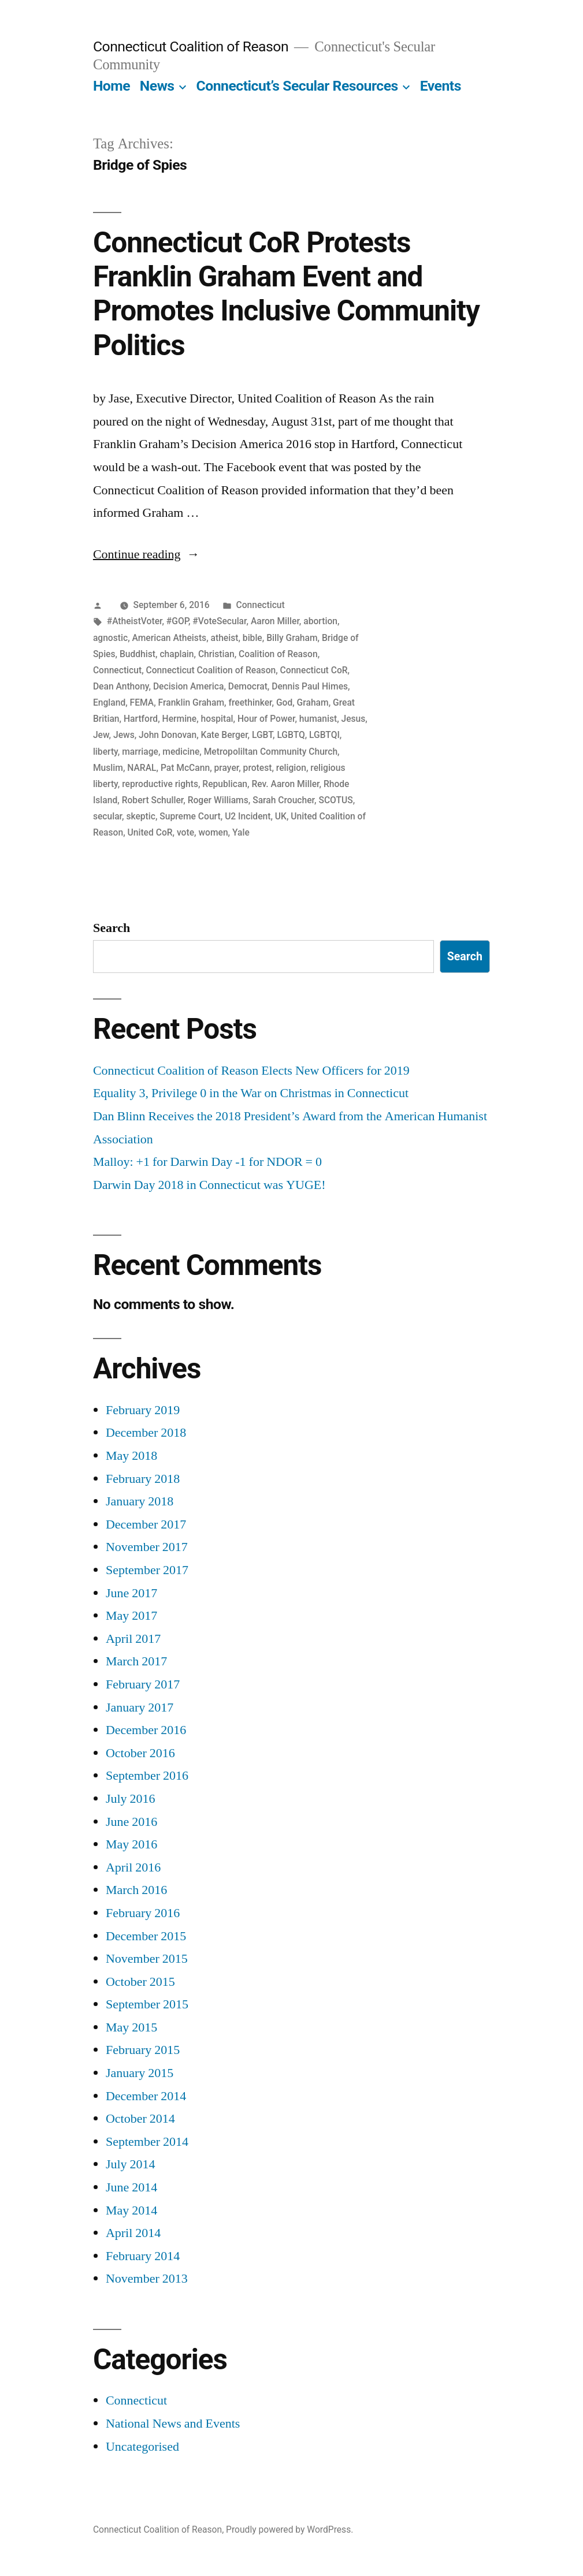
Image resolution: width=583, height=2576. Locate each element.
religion (291, 767)
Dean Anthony (121, 686)
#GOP (177, 621)
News (157, 85)
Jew (101, 734)
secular (107, 816)
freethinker (250, 702)
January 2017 (139, 1707)
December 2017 (146, 1524)
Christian (216, 653)
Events (440, 85)
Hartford (141, 718)
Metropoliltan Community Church (270, 751)
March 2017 (136, 1661)
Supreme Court (189, 816)
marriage (140, 751)
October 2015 (140, 1982)
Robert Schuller (153, 800)
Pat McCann (185, 767)
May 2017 (131, 1616)
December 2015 (146, 1936)
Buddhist (137, 653)
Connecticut (260, 604)
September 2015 (147, 2004)
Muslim (108, 767)
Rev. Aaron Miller (285, 783)
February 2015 (143, 2050)
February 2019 (143, 1410)
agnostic (110, 637)
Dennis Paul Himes (310, 686)
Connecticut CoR (314, 670)
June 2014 (131, 2187)
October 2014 (140, 2119)
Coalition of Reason (278, 653)
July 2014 (130, 2164)
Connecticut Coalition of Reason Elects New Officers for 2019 (251, 1071)
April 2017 (133, 1639)
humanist (318, 718)
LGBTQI (324, 734)
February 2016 (143, 1913)
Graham (313, 702)
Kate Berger (224, 734)
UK (281, 816)
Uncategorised (142, 2447)
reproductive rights (160, 783)
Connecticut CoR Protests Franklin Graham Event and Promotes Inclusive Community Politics (286, 294)
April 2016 (133, 1867)
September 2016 (147, 1776)
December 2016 (146, 1730)
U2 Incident (247, 816)
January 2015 (139, 2073)
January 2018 (139, 1501)
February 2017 (143, 1684)
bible (252, 637)
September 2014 (147, 2142)
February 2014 (143, 2256)
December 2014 (146, 2096)
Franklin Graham (191, 702)
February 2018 (143, 1479)
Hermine (179, 718)
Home (111, 85)
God (284, 702)
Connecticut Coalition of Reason (190, 46)
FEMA (142, 702)
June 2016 (131, 1822)
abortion (320, 621)
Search (111, 928)
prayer (226, 767)
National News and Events (173, 2423)
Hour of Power (266, 718)
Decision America (188, 686)
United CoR (150, 832)
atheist (225, 637)
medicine (180, 751)
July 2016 (130, 1799)
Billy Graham (291, 637)
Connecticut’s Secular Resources (297, 85)
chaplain (176, 653)
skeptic (140, 816)
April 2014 (133, 2233)
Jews (124, 734)
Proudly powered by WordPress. (289, 2529)
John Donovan (167, 734)
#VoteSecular (219, 621)
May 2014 (131, 2210)
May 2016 (131, 1844)
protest (257, 767)
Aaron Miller (275, 621)
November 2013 (147, 2279)
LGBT (262, 734)
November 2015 (147, 1959)
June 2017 (131, 1593)
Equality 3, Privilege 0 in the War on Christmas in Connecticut (251, 1093)
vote (185, 832)
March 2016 (136, 1890)
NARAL (141, 767)
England (109, 702)
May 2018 (131, 1456)
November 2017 (147, 1547)
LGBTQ (291, 734)
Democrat (248, 686)
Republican (224, 783)
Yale (241, 832)
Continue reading (146, 554)
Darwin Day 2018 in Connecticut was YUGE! (209, 1185)
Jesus (353, 718)
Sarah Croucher (283, 800)
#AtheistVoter (134, 621)
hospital (217, 718)
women (213, 832)
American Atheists (169, 637)
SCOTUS (335, 800)
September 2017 (147, 1570)
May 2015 (131, 2027)
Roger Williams (218, 800)
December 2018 (146, 1433)
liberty (105, 751)
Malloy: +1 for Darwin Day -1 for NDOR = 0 (207, 1162)
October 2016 (140, 1753)
